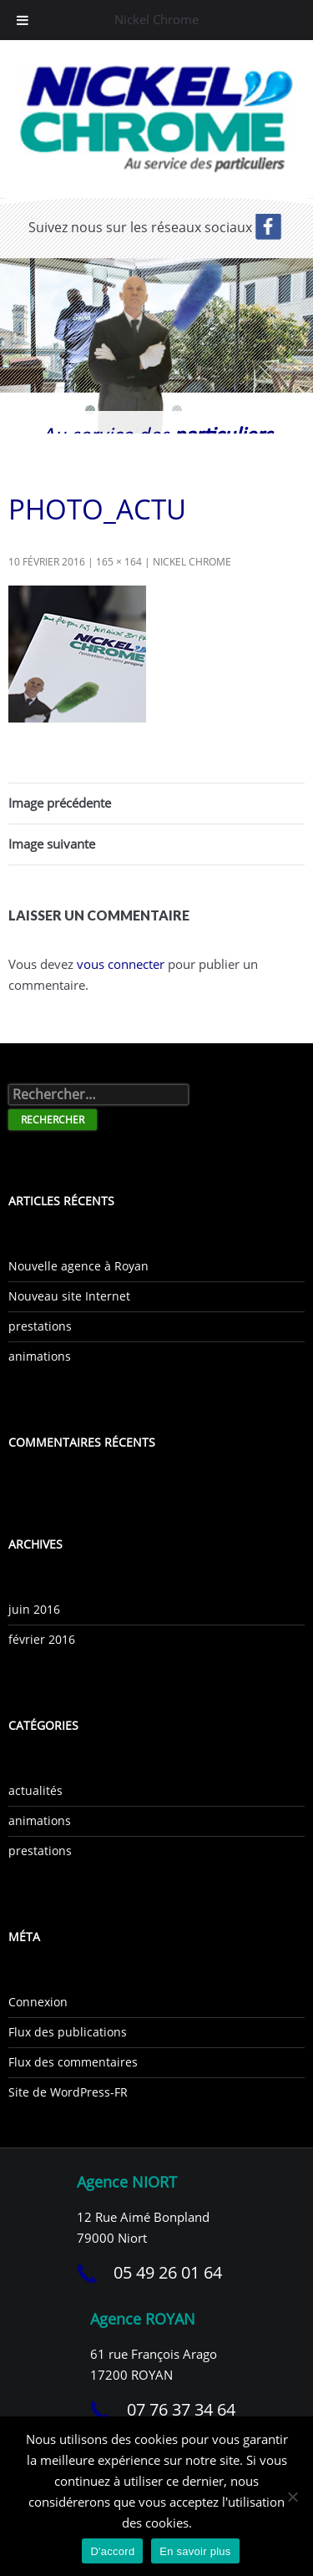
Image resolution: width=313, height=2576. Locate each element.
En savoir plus (194, 2551)
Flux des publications (67, 2032)
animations (39, 1356)
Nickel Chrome (192, 562)
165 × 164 (119, 562)
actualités (35, 1790)
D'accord (112, 2551)
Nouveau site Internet (69, 1296)
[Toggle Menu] (22, 20)
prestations (40, 1326)
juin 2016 (34, 1609)
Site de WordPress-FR (68, 2092)
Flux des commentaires (73, 2062)
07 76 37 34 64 (181, 2409)
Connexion (38, 2002)
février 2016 (41, 1639)
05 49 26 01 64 (168, 2272)
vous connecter (120, 964)
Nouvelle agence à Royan (78, 1266)
